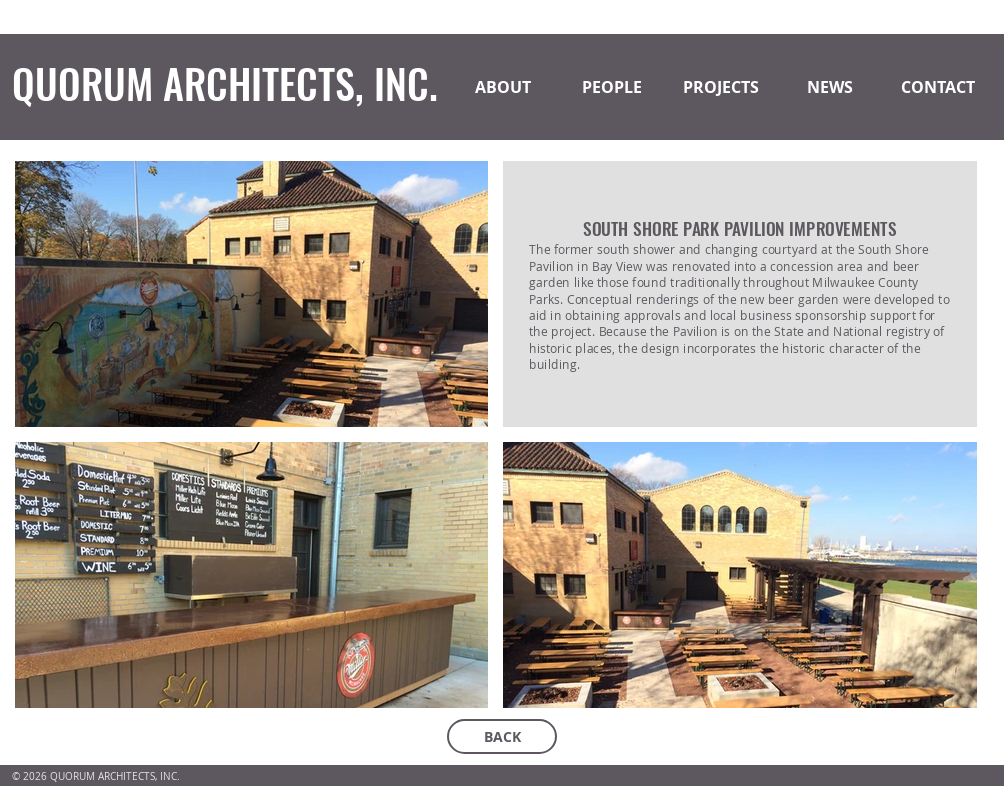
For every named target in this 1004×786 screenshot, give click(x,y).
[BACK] (502, 736)
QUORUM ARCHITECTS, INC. (225, 83)
